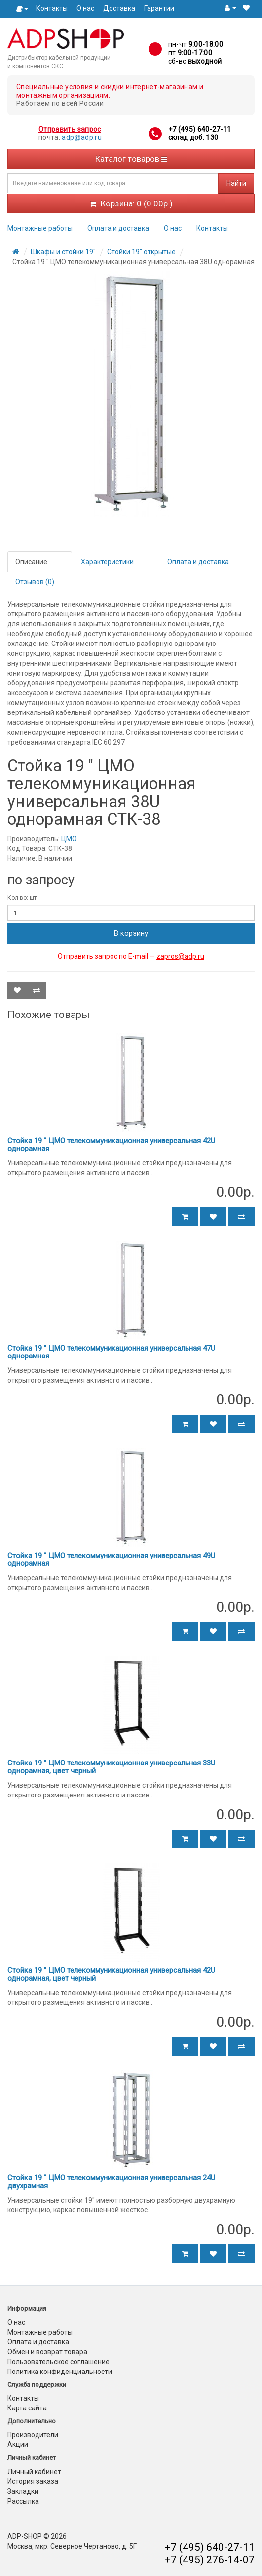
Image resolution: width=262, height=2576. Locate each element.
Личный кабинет (34, 2471)
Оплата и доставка (118, 228)
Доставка (119, 8)
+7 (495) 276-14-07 (210, 2560)
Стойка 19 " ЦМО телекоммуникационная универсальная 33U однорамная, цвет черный (111, 1767)
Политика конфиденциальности (59, 2371)
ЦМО (69, 839)
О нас (85, 8)
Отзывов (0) (34, 582)
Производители (32, 2435)
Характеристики (107, 562)
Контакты (52, 8)
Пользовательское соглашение (58, 2362)
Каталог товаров (131, 159)
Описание (31, 562)
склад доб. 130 (193, 137)
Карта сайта (27, 2408)
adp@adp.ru (82, 137)
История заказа (32, 2481)
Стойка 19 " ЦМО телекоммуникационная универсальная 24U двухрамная (111, 2182)
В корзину (131, 933)
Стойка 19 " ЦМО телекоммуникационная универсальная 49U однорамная (111, 1559)
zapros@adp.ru (180, 956)
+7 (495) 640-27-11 (199, 129)
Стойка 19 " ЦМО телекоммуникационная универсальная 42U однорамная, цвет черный (111, 1974)
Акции (17, 2444)
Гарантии (159, 8)
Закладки (22, 2491)
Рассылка (23, 2501)
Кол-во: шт (22, 897)
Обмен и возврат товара (47, 2352)
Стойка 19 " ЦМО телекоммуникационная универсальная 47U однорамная (111, 1352)
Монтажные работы (40, 228)
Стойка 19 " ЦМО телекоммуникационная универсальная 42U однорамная (111, 1144)
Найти (236, 183)
